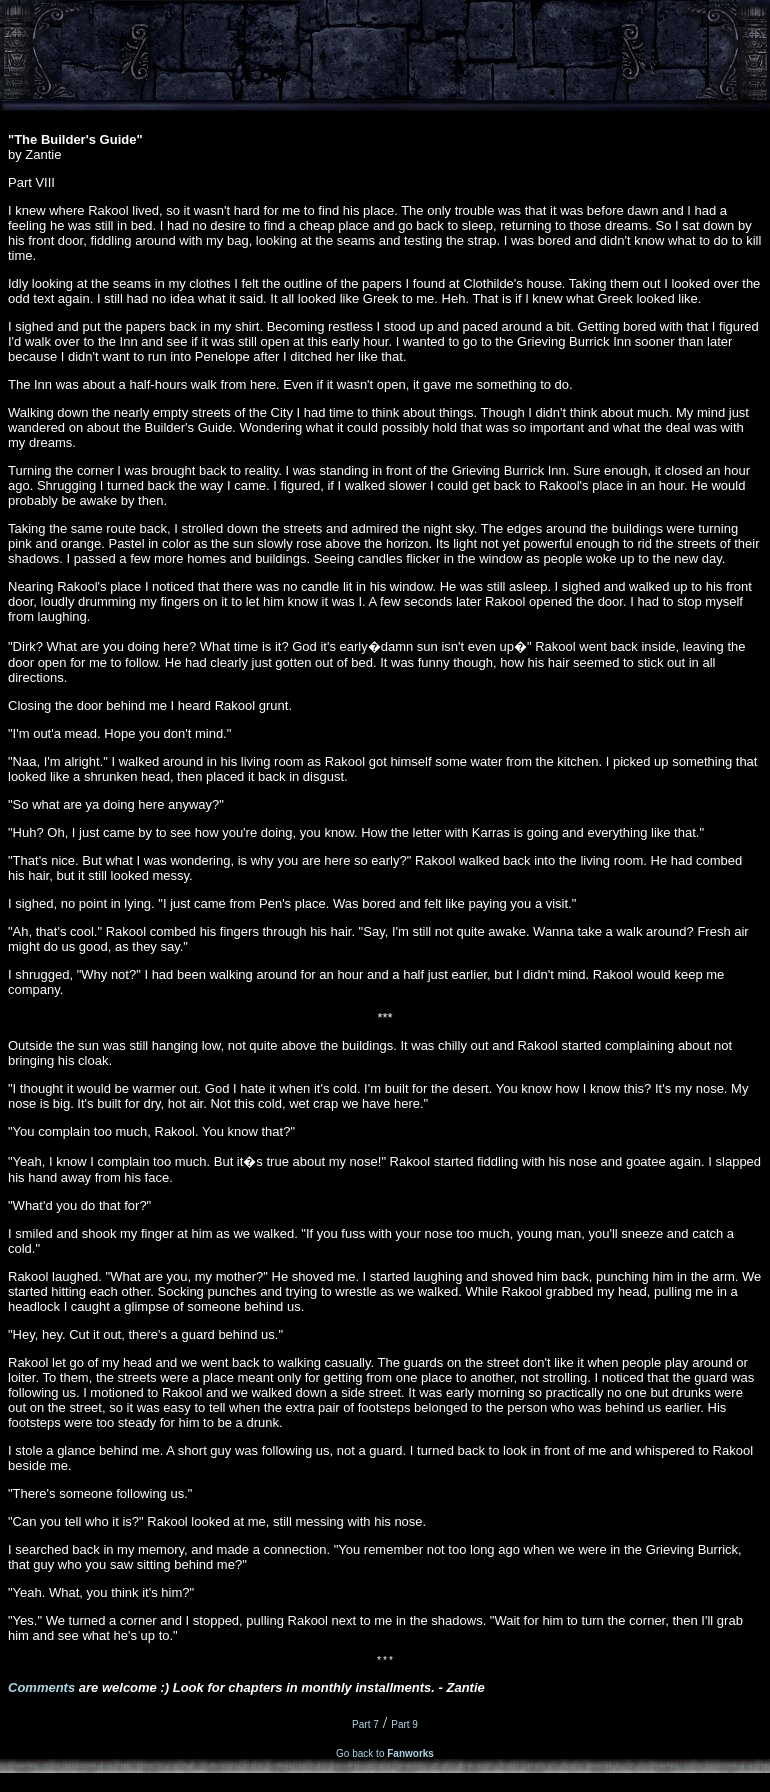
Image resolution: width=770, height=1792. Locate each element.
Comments (41, 1690)
